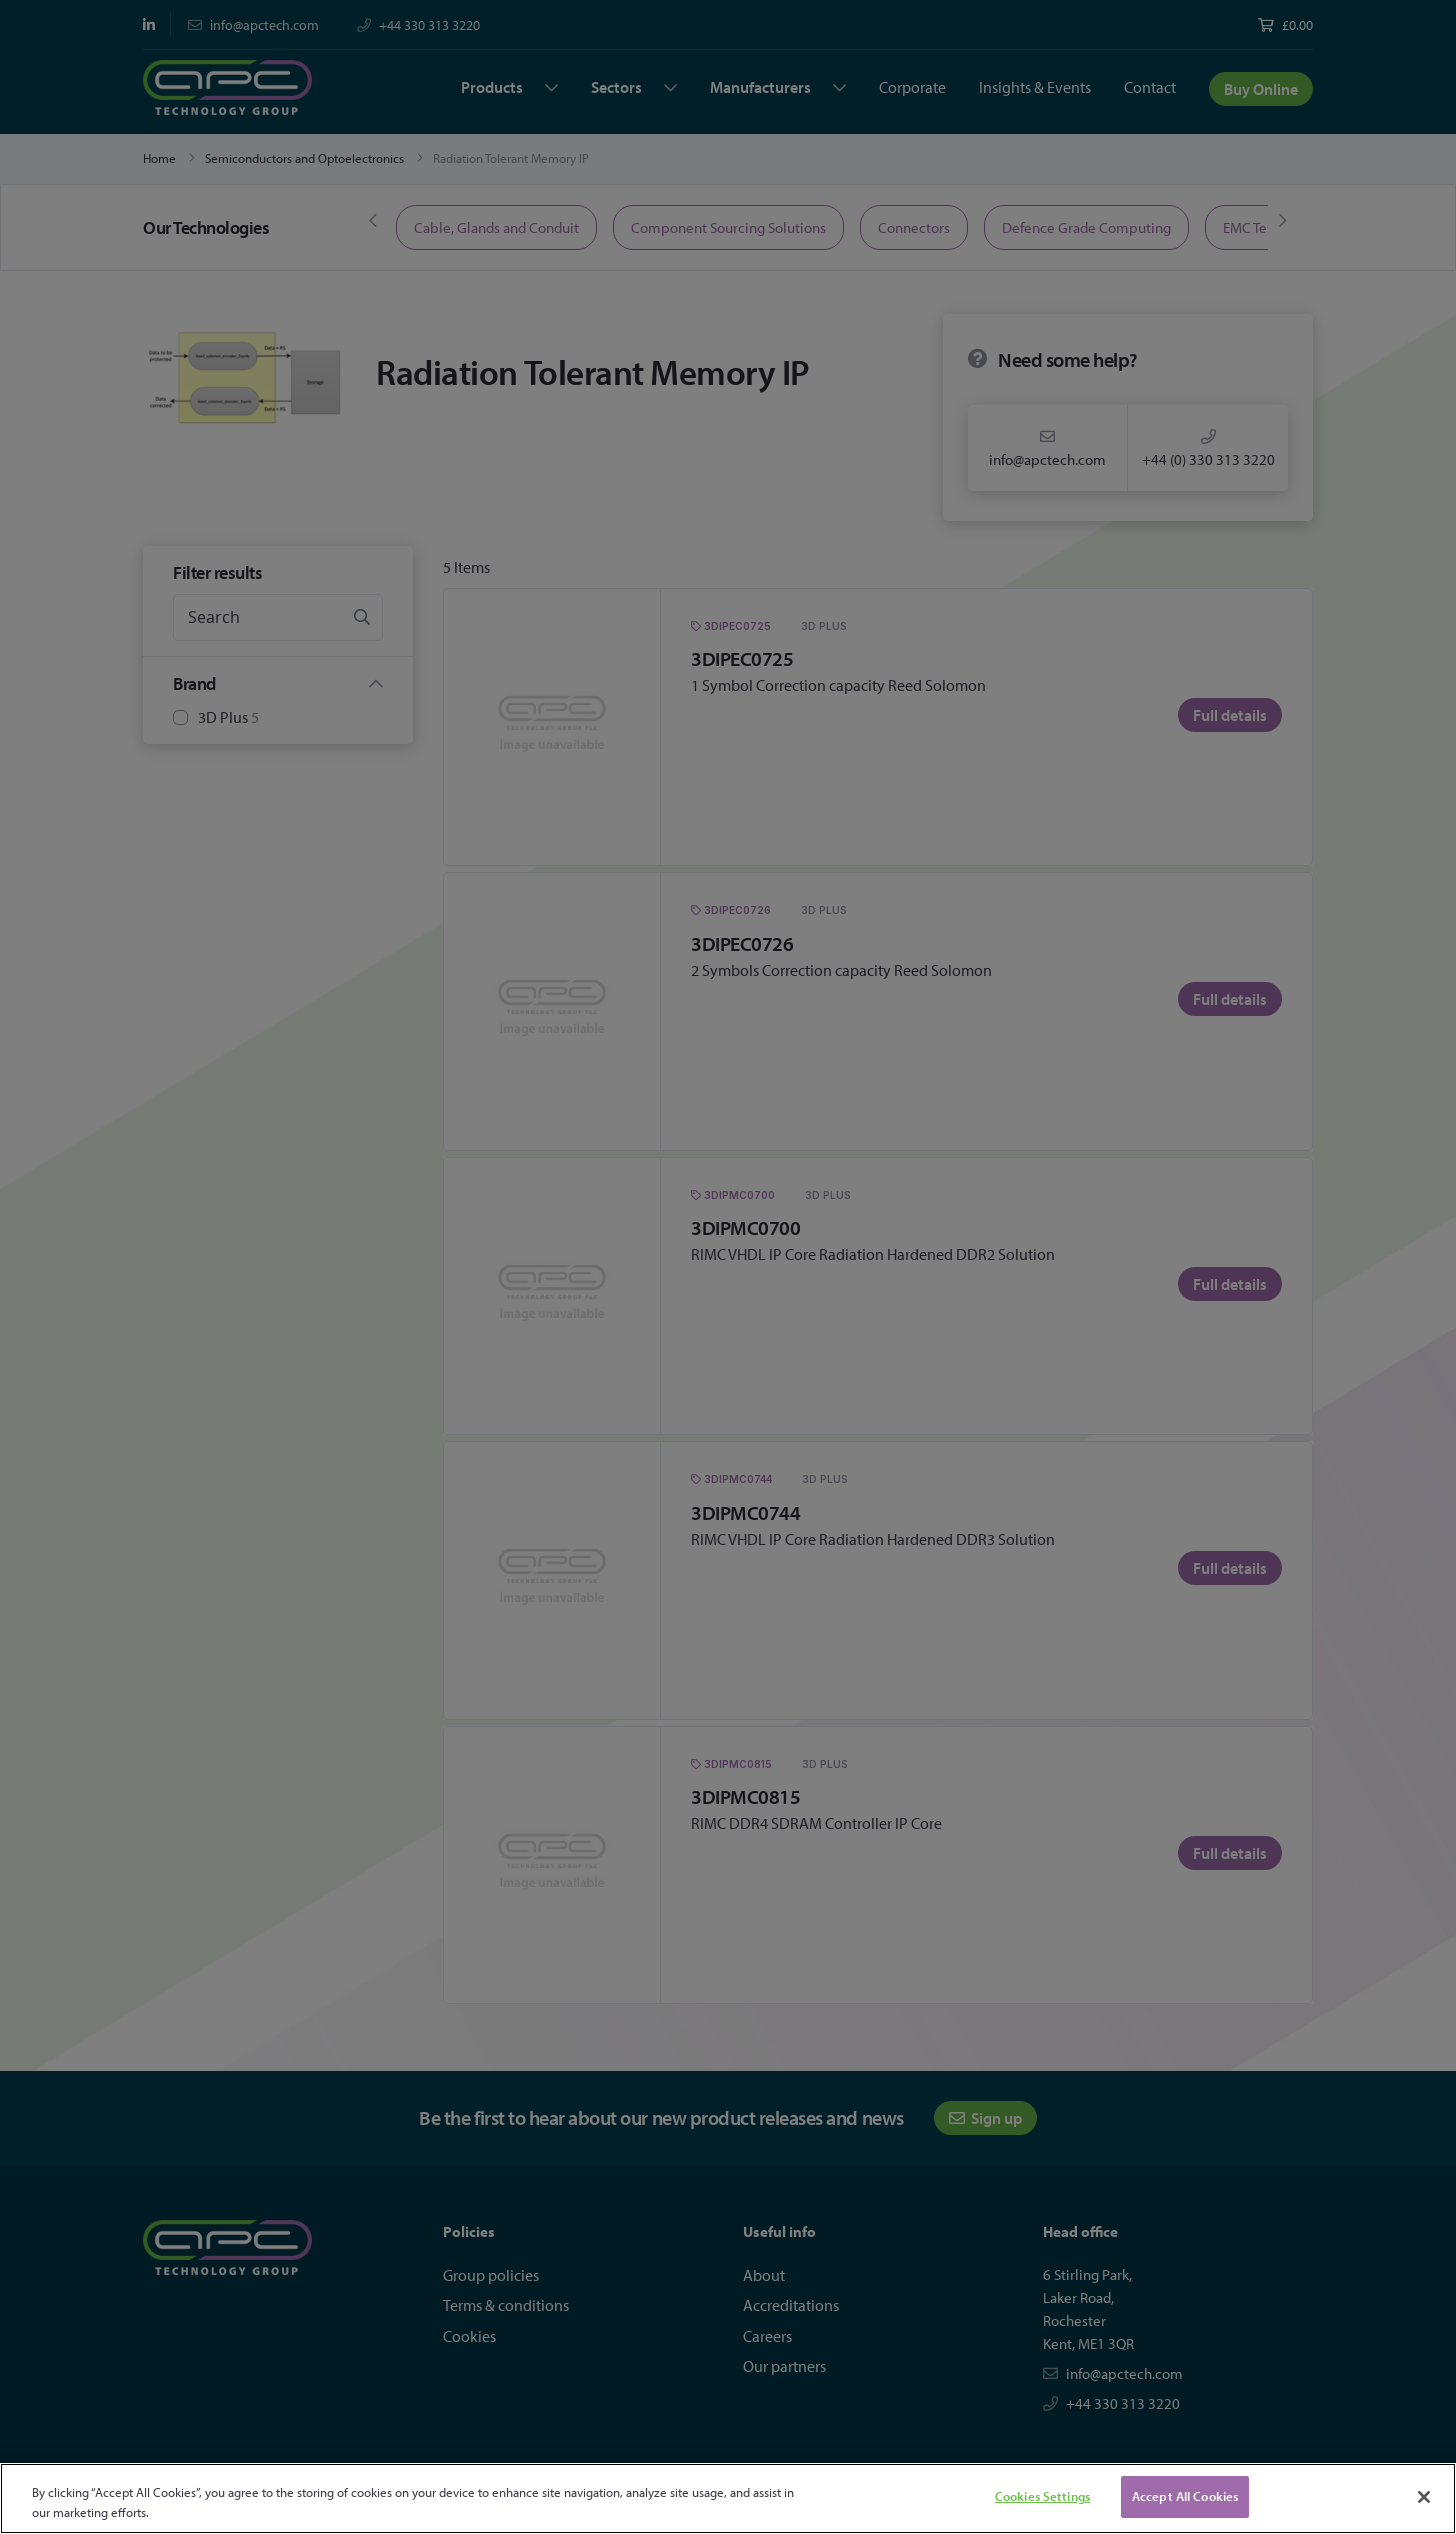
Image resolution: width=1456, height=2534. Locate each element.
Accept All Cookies (1185, 2496)
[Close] (1424, 2497)
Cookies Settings (1042, 2496)
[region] (728, 2498)
